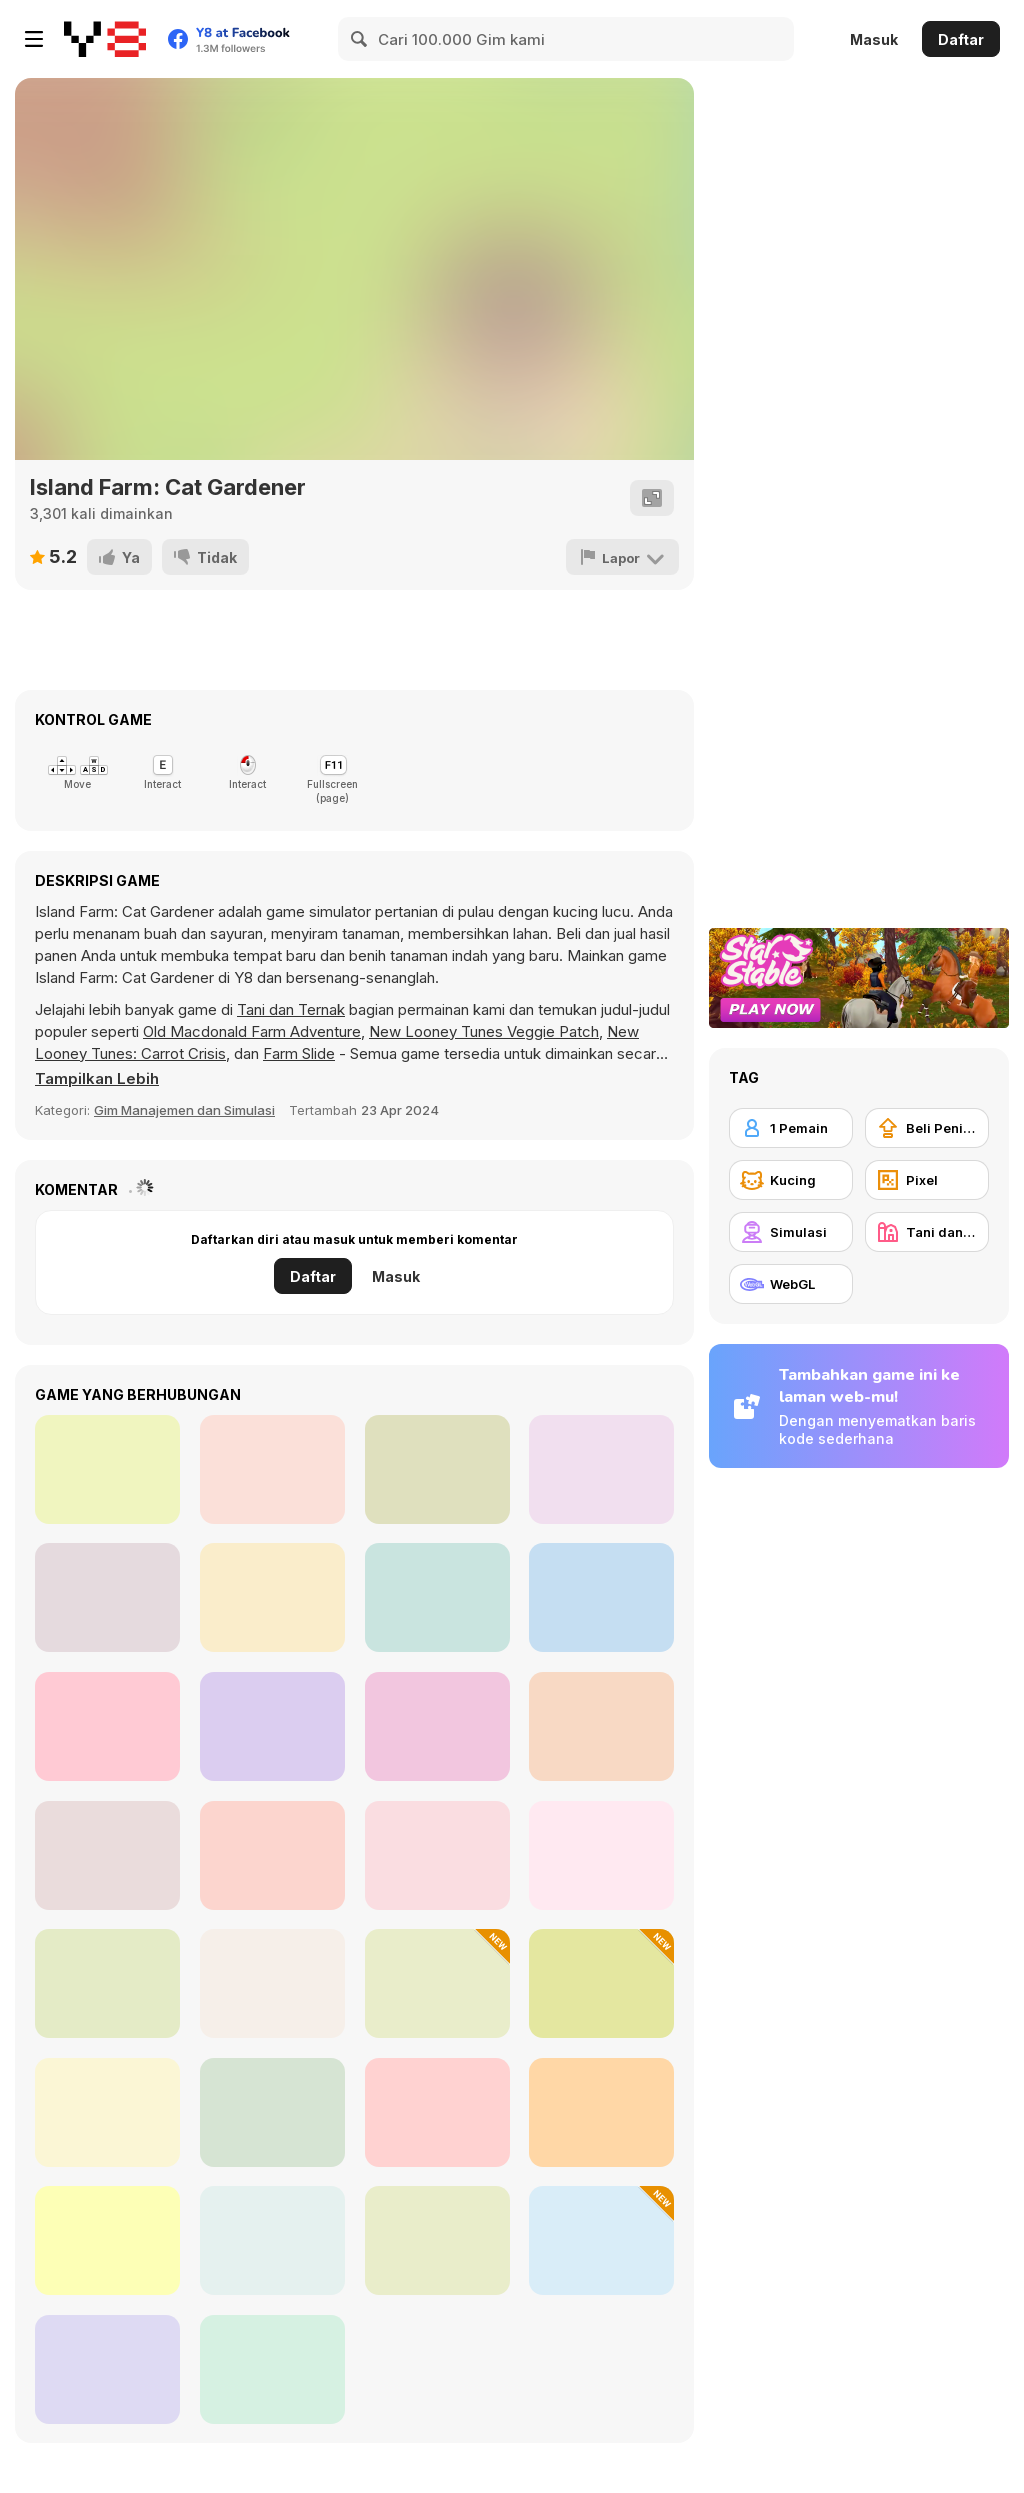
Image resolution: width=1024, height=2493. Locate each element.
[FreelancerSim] (437, 1726)
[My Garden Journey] (437, 2240)
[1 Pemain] (791, 1128)
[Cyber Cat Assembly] (437, 1855)
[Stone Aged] (272, 1469)
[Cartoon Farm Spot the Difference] (107, 2112)
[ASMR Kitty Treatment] (272, 1983)
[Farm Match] (107, 1726)
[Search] (360, 39)
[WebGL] (791, 1284)
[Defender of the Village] (437, 1469)
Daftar (961, 39)
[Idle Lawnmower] (437, 1983)
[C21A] (601, 1983)
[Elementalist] (437, 1597)
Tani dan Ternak (291, 1009)
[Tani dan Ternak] (927, 1232)
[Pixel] (927, 1180)
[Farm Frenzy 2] (601, 1855)
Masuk (874, 39)
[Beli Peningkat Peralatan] (927, 1128)
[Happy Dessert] (107, 1469)
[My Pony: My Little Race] (272, 1726)
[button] (97, 1079)
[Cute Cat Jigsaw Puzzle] (272, 2240)
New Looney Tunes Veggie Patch (484, 1031)
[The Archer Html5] (107, 1597)
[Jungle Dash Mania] (272, 1597)
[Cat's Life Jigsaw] (272, 2369)
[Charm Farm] (107, 1855)
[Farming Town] (107, 2240)
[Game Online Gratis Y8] (105, 39)
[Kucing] (791, 1180)
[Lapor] (622, 557)
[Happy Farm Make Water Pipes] (272, 2112)
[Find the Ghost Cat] (272, 1855)
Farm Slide (299, 1053)
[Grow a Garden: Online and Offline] (437, 2112)
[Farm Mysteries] (107, 2369)
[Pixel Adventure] (601, 1469)
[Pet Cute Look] (601, 2112)
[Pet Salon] (107, 1983)
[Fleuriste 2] (601, 1597)
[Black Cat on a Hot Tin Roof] (601, 2240)
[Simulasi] (791, 1232)
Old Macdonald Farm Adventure (252, 1031)
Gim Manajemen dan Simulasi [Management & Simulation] (184, 1110)
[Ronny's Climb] (601, 1726)
